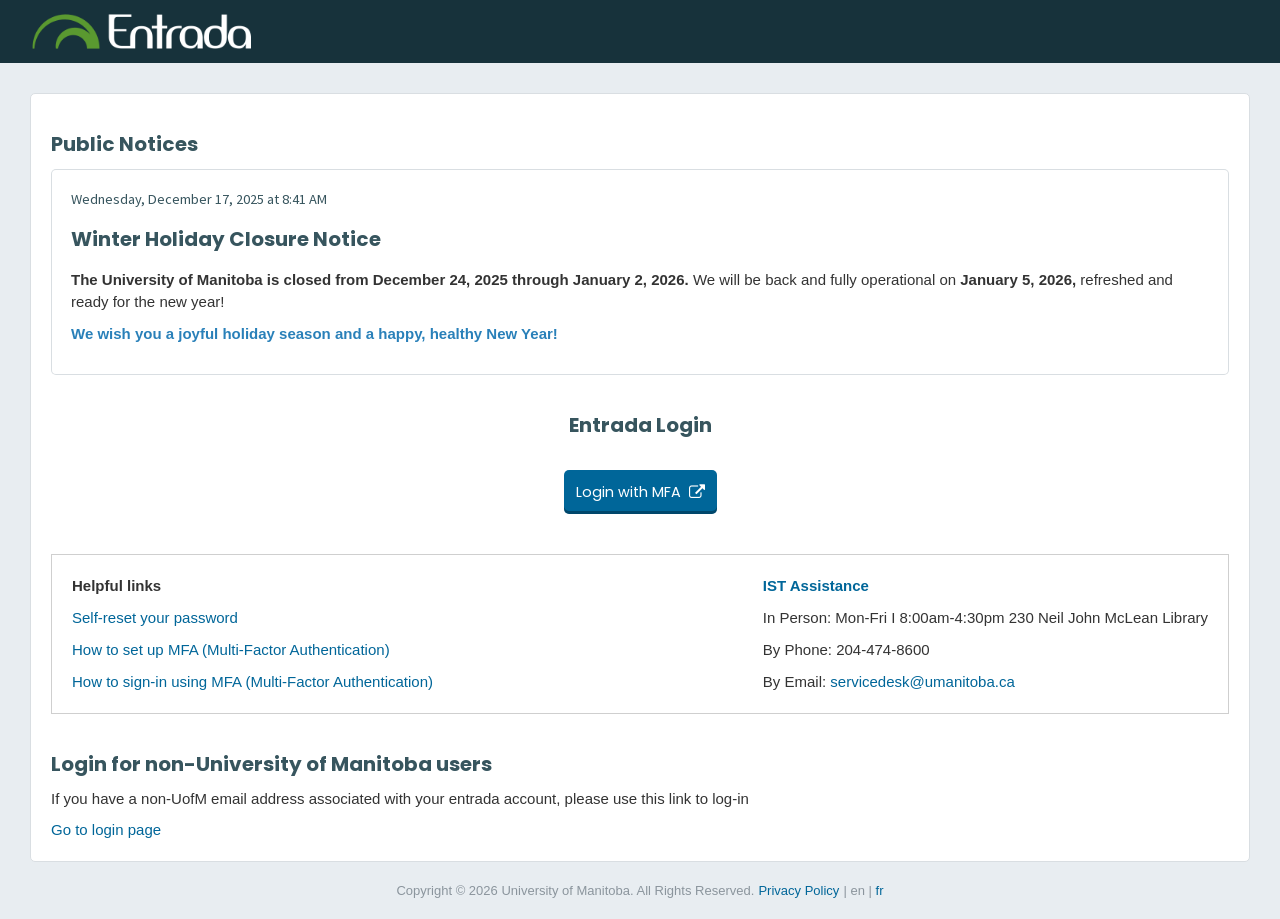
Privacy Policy (798, 890)
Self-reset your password (155, 617)
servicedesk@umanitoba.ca (922, 681)
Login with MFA (628, 492)
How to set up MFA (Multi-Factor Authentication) (231, 649)
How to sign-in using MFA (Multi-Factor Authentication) (252, 681)
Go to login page (106, 829)
